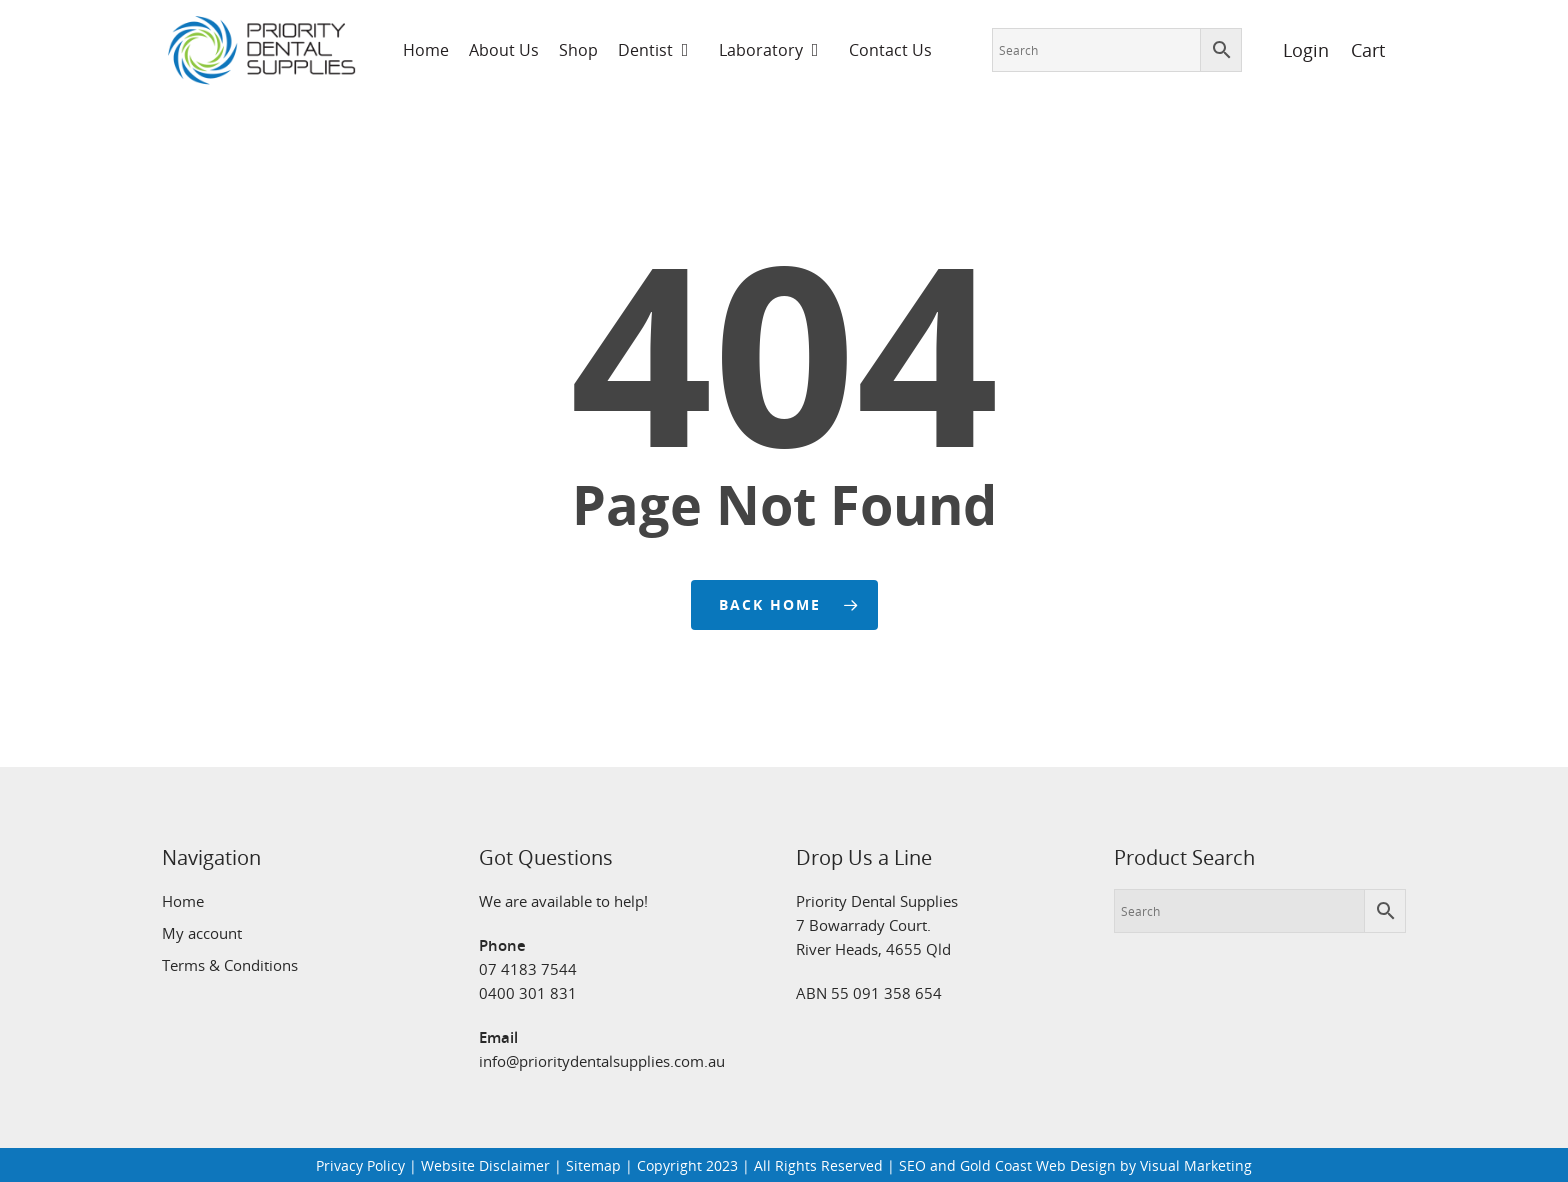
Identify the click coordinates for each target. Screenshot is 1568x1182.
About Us (504, 50)
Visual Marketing (1196, 1165)
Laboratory (770, 50)
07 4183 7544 (528, 969)
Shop (578, 50)
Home (426, 50)
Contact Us (890, 50)
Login (1295, 50)
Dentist (654, 50)
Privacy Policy (360, 1165)
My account (202, 933)
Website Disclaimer (485, 1165)
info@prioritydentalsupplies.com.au (602, 1061)
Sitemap (593, 1165)
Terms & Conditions (230, 965)
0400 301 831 (528, 993)
